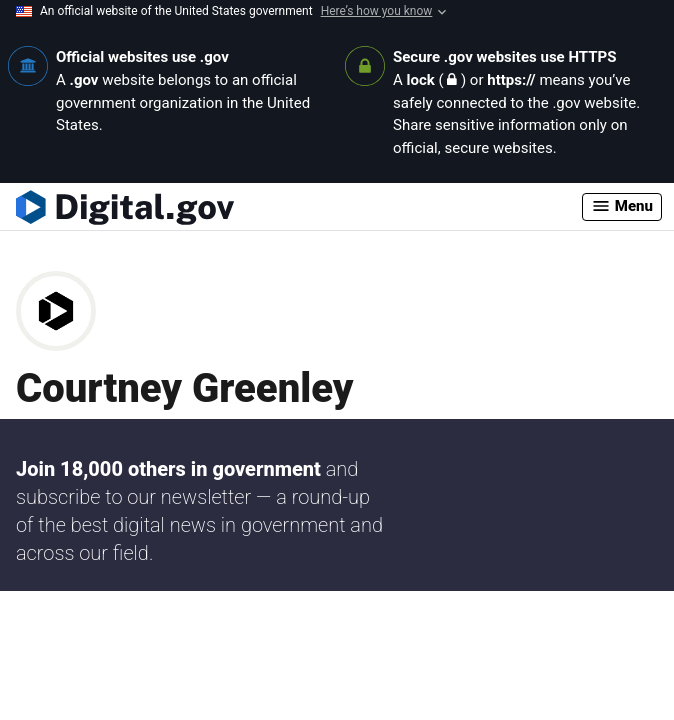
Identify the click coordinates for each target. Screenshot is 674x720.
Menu (622, 206)
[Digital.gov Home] (299, 207)
